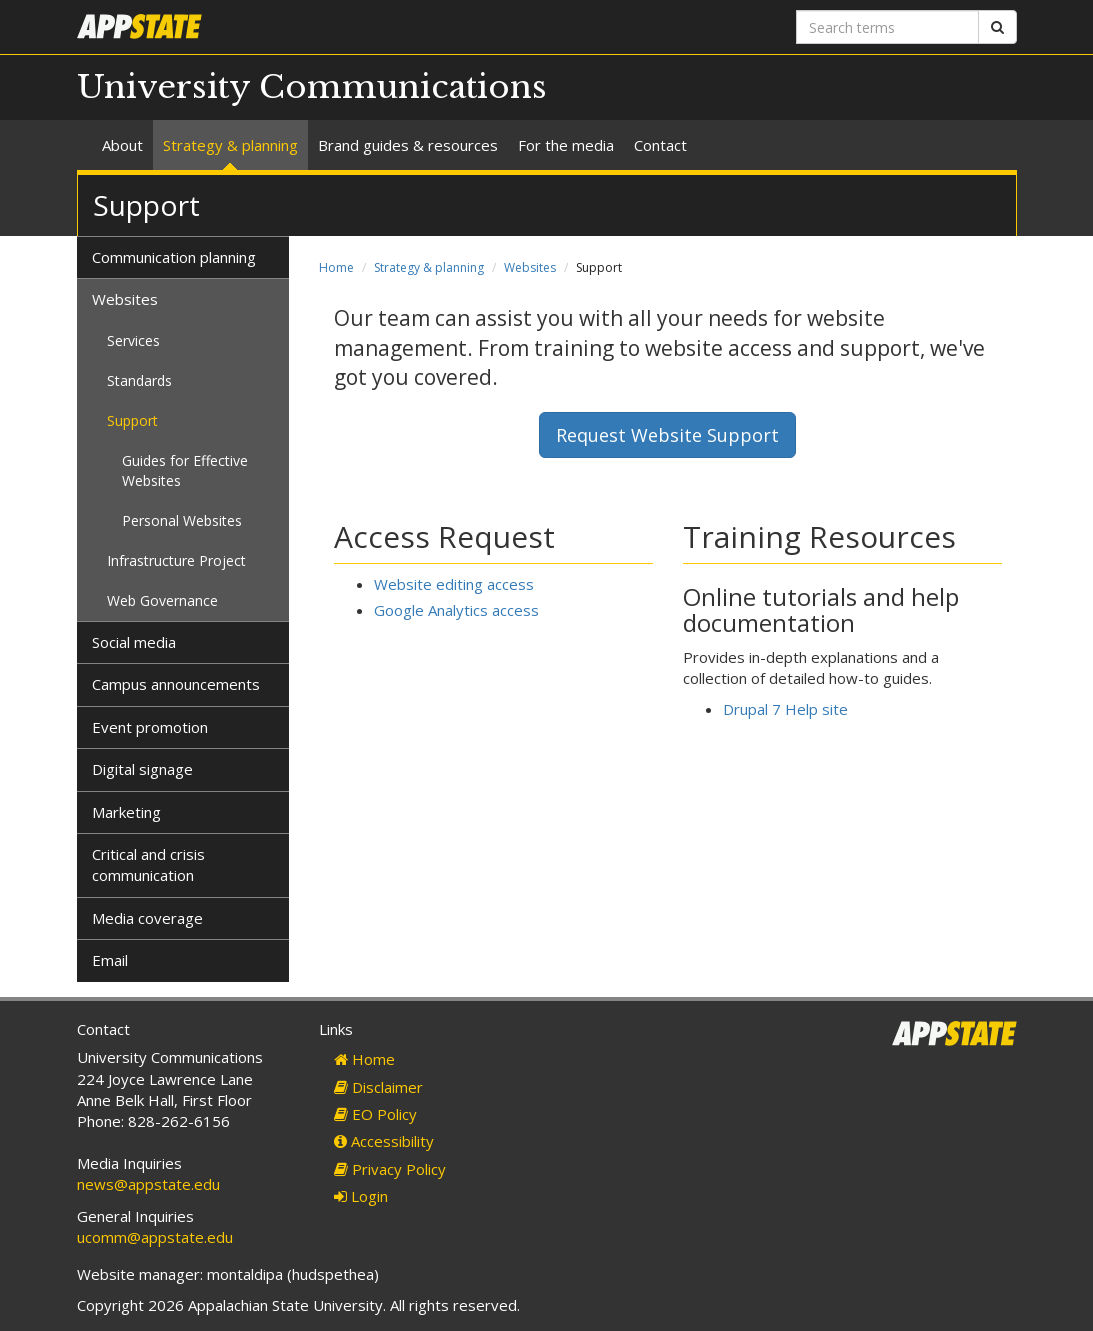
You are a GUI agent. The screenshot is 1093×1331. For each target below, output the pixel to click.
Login (361, 1196)
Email (110, 960)
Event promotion (150, 727)
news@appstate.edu (148, 1184)
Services (133, 340)
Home (336, 267)
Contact (660, 145)
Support (132, 420)
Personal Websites (182, 520)
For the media (566, 145)
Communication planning (174, 257)
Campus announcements (176, 684)
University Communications (312, 87)
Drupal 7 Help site (785, 709)
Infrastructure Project (176, 560)
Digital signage (142, 769)
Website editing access (454, 584)
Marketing (126, 812)
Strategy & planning (230, 145)
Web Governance (162, 600)
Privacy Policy (390, 1169)
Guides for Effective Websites (185, 470)
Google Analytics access (456, 610)
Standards (139, 380)
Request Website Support (667, 435)
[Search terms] (887, 27)
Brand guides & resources (408, 145)
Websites (530, 267)
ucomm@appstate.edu (155, 1237)
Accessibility (384, 1141)
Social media (134, 642)
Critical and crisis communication (148, 864)
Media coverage (147, 918)
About (122, 145)
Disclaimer (378, 1087)
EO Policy (375, 1114)
